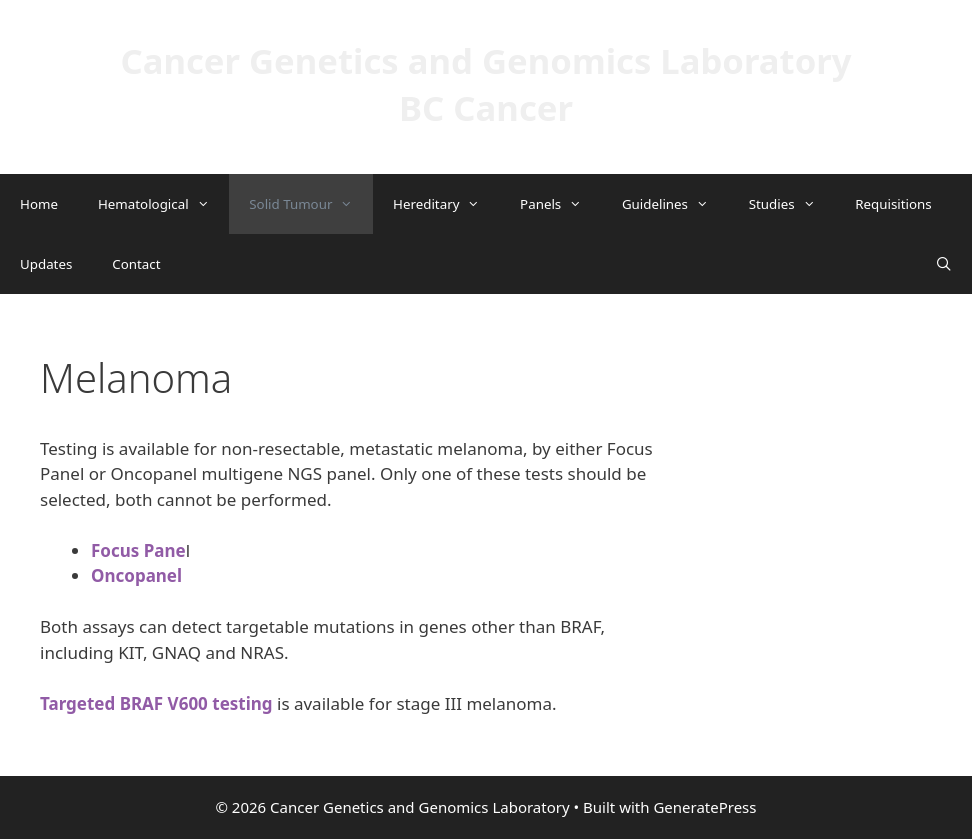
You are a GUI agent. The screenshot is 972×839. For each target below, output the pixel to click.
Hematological (163, 204)
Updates (46, 264)
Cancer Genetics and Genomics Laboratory (485, 60)
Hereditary (446, 204)
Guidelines (675, 204)
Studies (792, 204)
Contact (136, 264)
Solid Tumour (311, 204)
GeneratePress (704, 807)
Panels (561, 204)
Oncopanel (136, 575)
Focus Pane (138, 550)
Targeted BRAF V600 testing (156, 703)
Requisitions (893, 204)
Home (39, 204)
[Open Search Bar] (943, 264)
